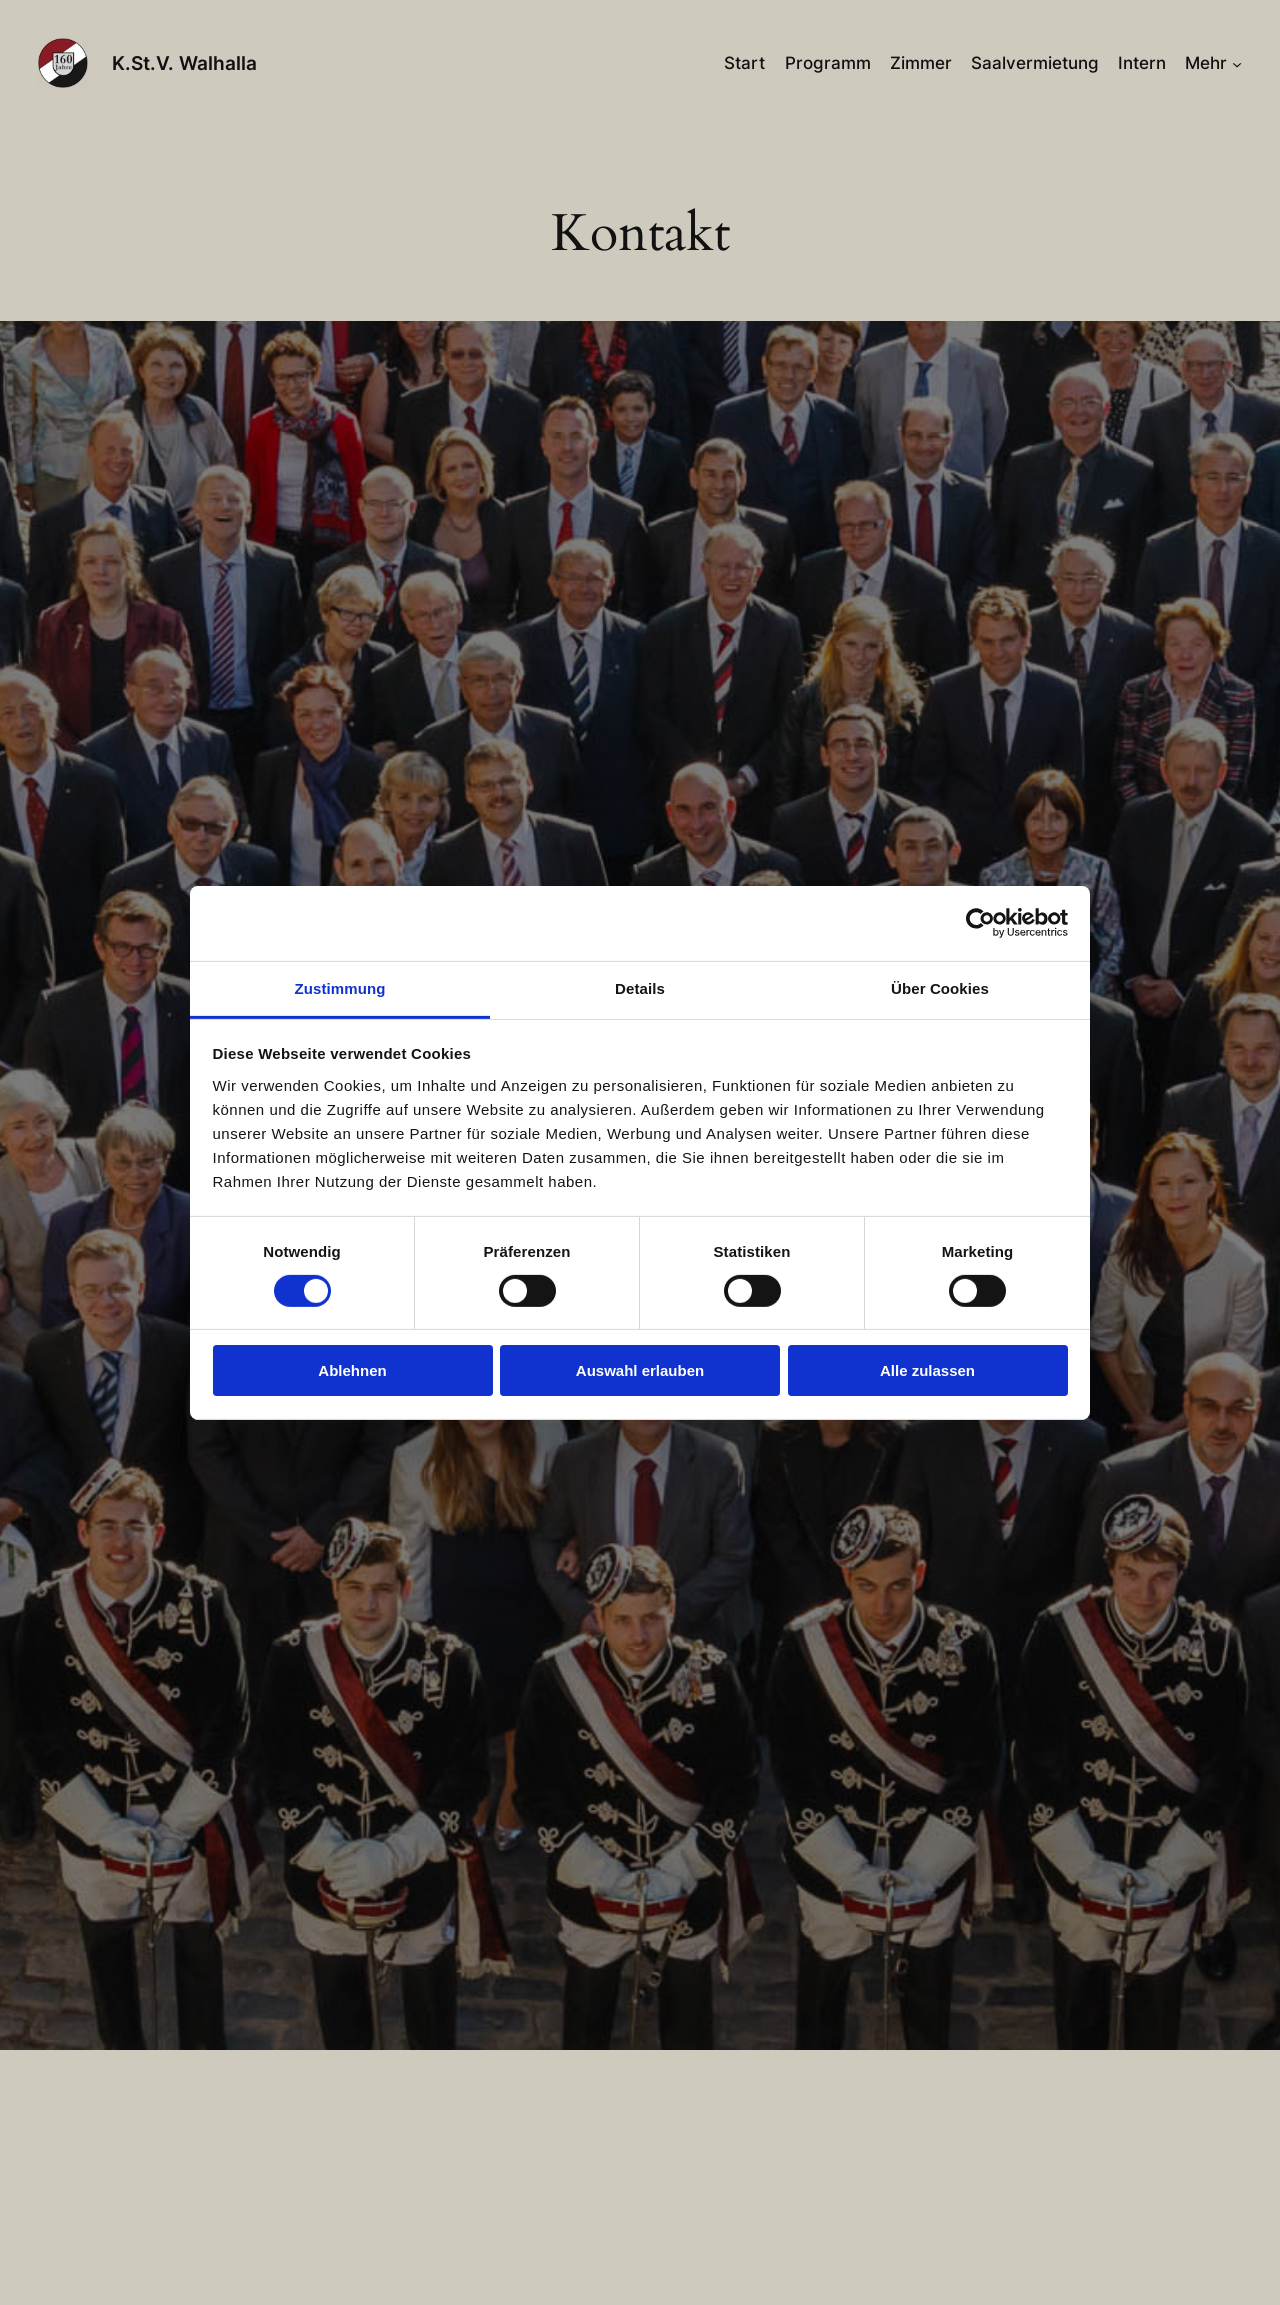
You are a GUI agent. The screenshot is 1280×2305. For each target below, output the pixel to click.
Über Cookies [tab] (940, 987)
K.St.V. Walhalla (184, 63)
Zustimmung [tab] (340, 987)
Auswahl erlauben (640, 1370)
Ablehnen (352, 1370)
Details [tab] (640, 987)
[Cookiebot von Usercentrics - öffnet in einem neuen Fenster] (980, 923)
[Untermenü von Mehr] (1237, 63)
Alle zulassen (927, 1370)
